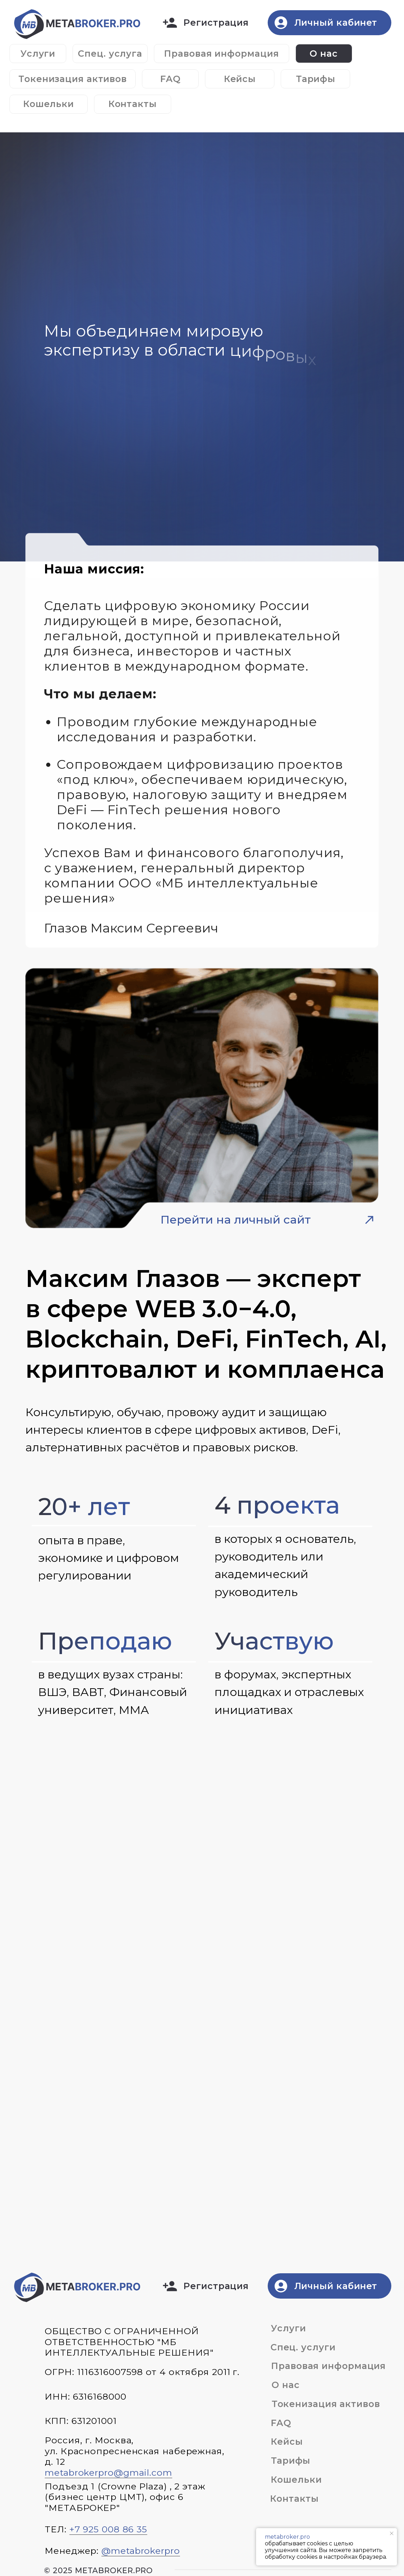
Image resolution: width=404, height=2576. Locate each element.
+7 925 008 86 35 (108, 2529)
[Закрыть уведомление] (391, 2533)
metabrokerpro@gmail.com (108, 2472)
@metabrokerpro (140, 2550)
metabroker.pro (287, 2536)
